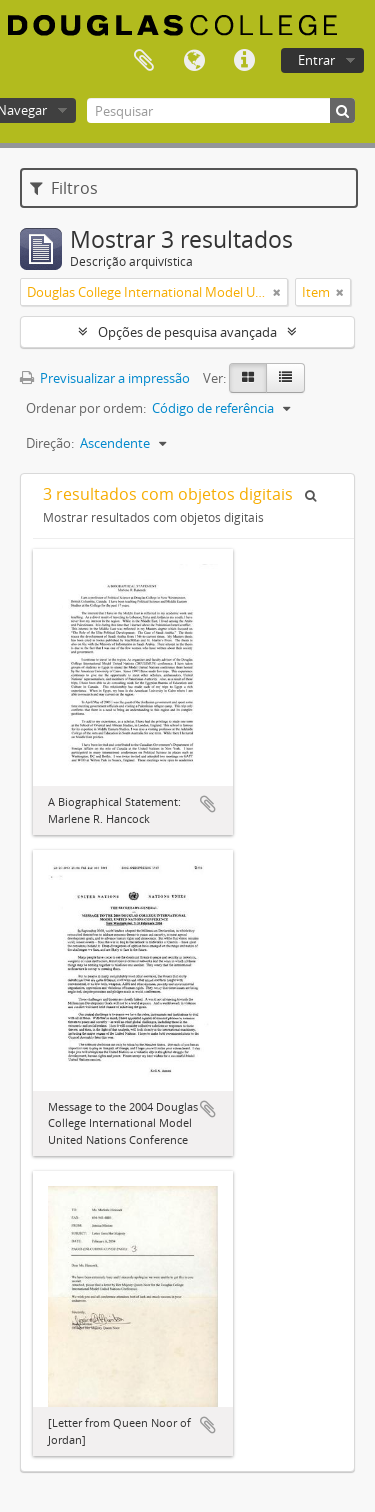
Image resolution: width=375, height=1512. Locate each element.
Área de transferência (144, 61)
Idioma (194, 61)
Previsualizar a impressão (105, 378)
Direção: (50, 443)
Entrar (316, 60)
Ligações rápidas (244, 61)
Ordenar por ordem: (86, 408)
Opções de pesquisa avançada (187, 332)
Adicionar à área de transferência (208, 804)
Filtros (64, 188)
